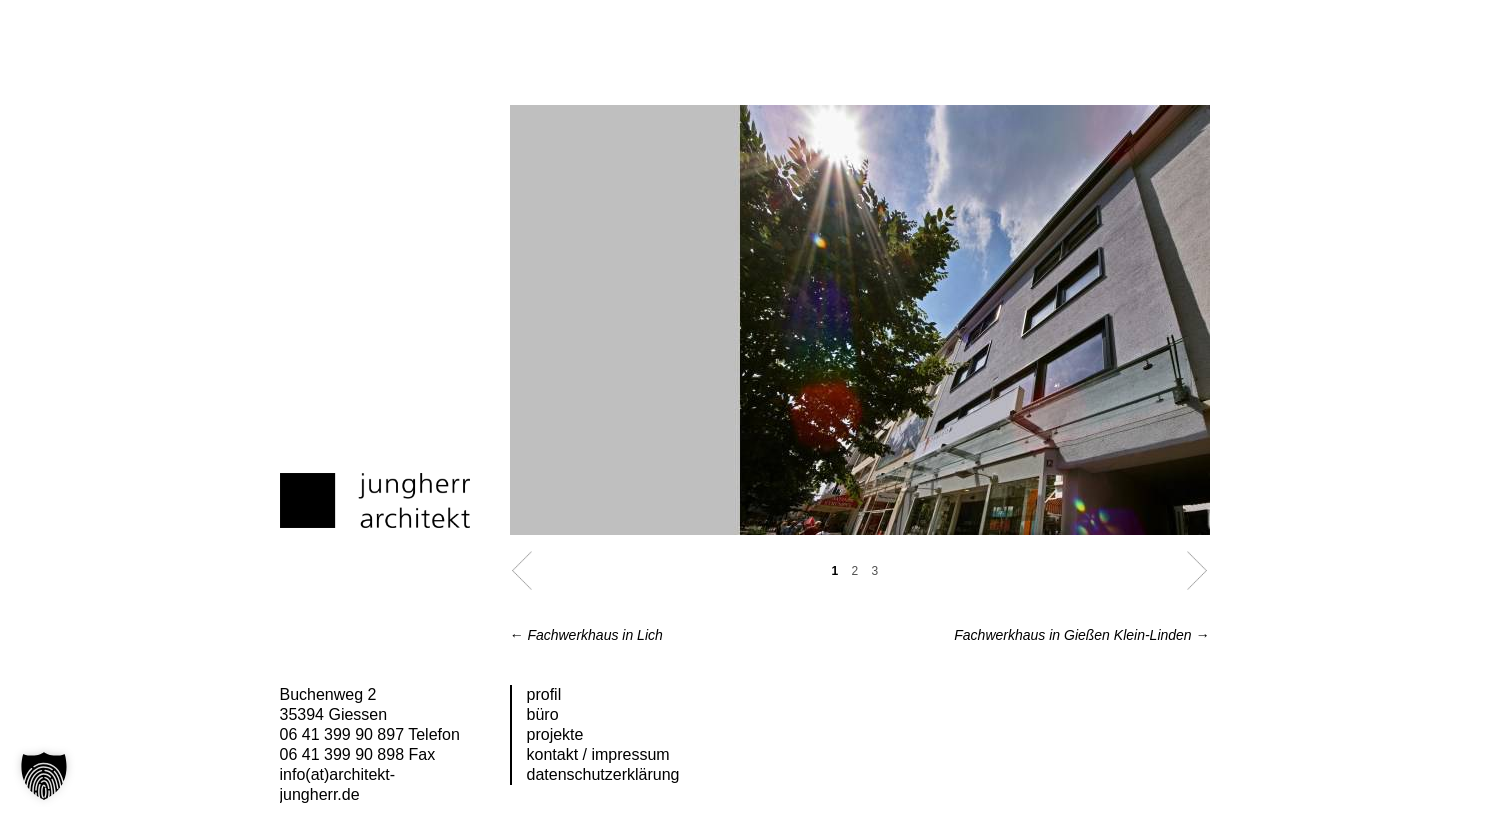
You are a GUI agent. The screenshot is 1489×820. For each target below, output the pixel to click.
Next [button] (1197, 570)
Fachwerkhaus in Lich (586, 635)
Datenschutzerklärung (603, 774)
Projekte (555, 734)
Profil (544, 694)
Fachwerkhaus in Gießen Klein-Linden (1081, 635)
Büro (543, 714)
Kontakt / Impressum (598, 754)
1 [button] (835, 571)
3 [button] (875, 571)
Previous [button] (522, 570)
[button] (44, 776)
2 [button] (855, 571)
